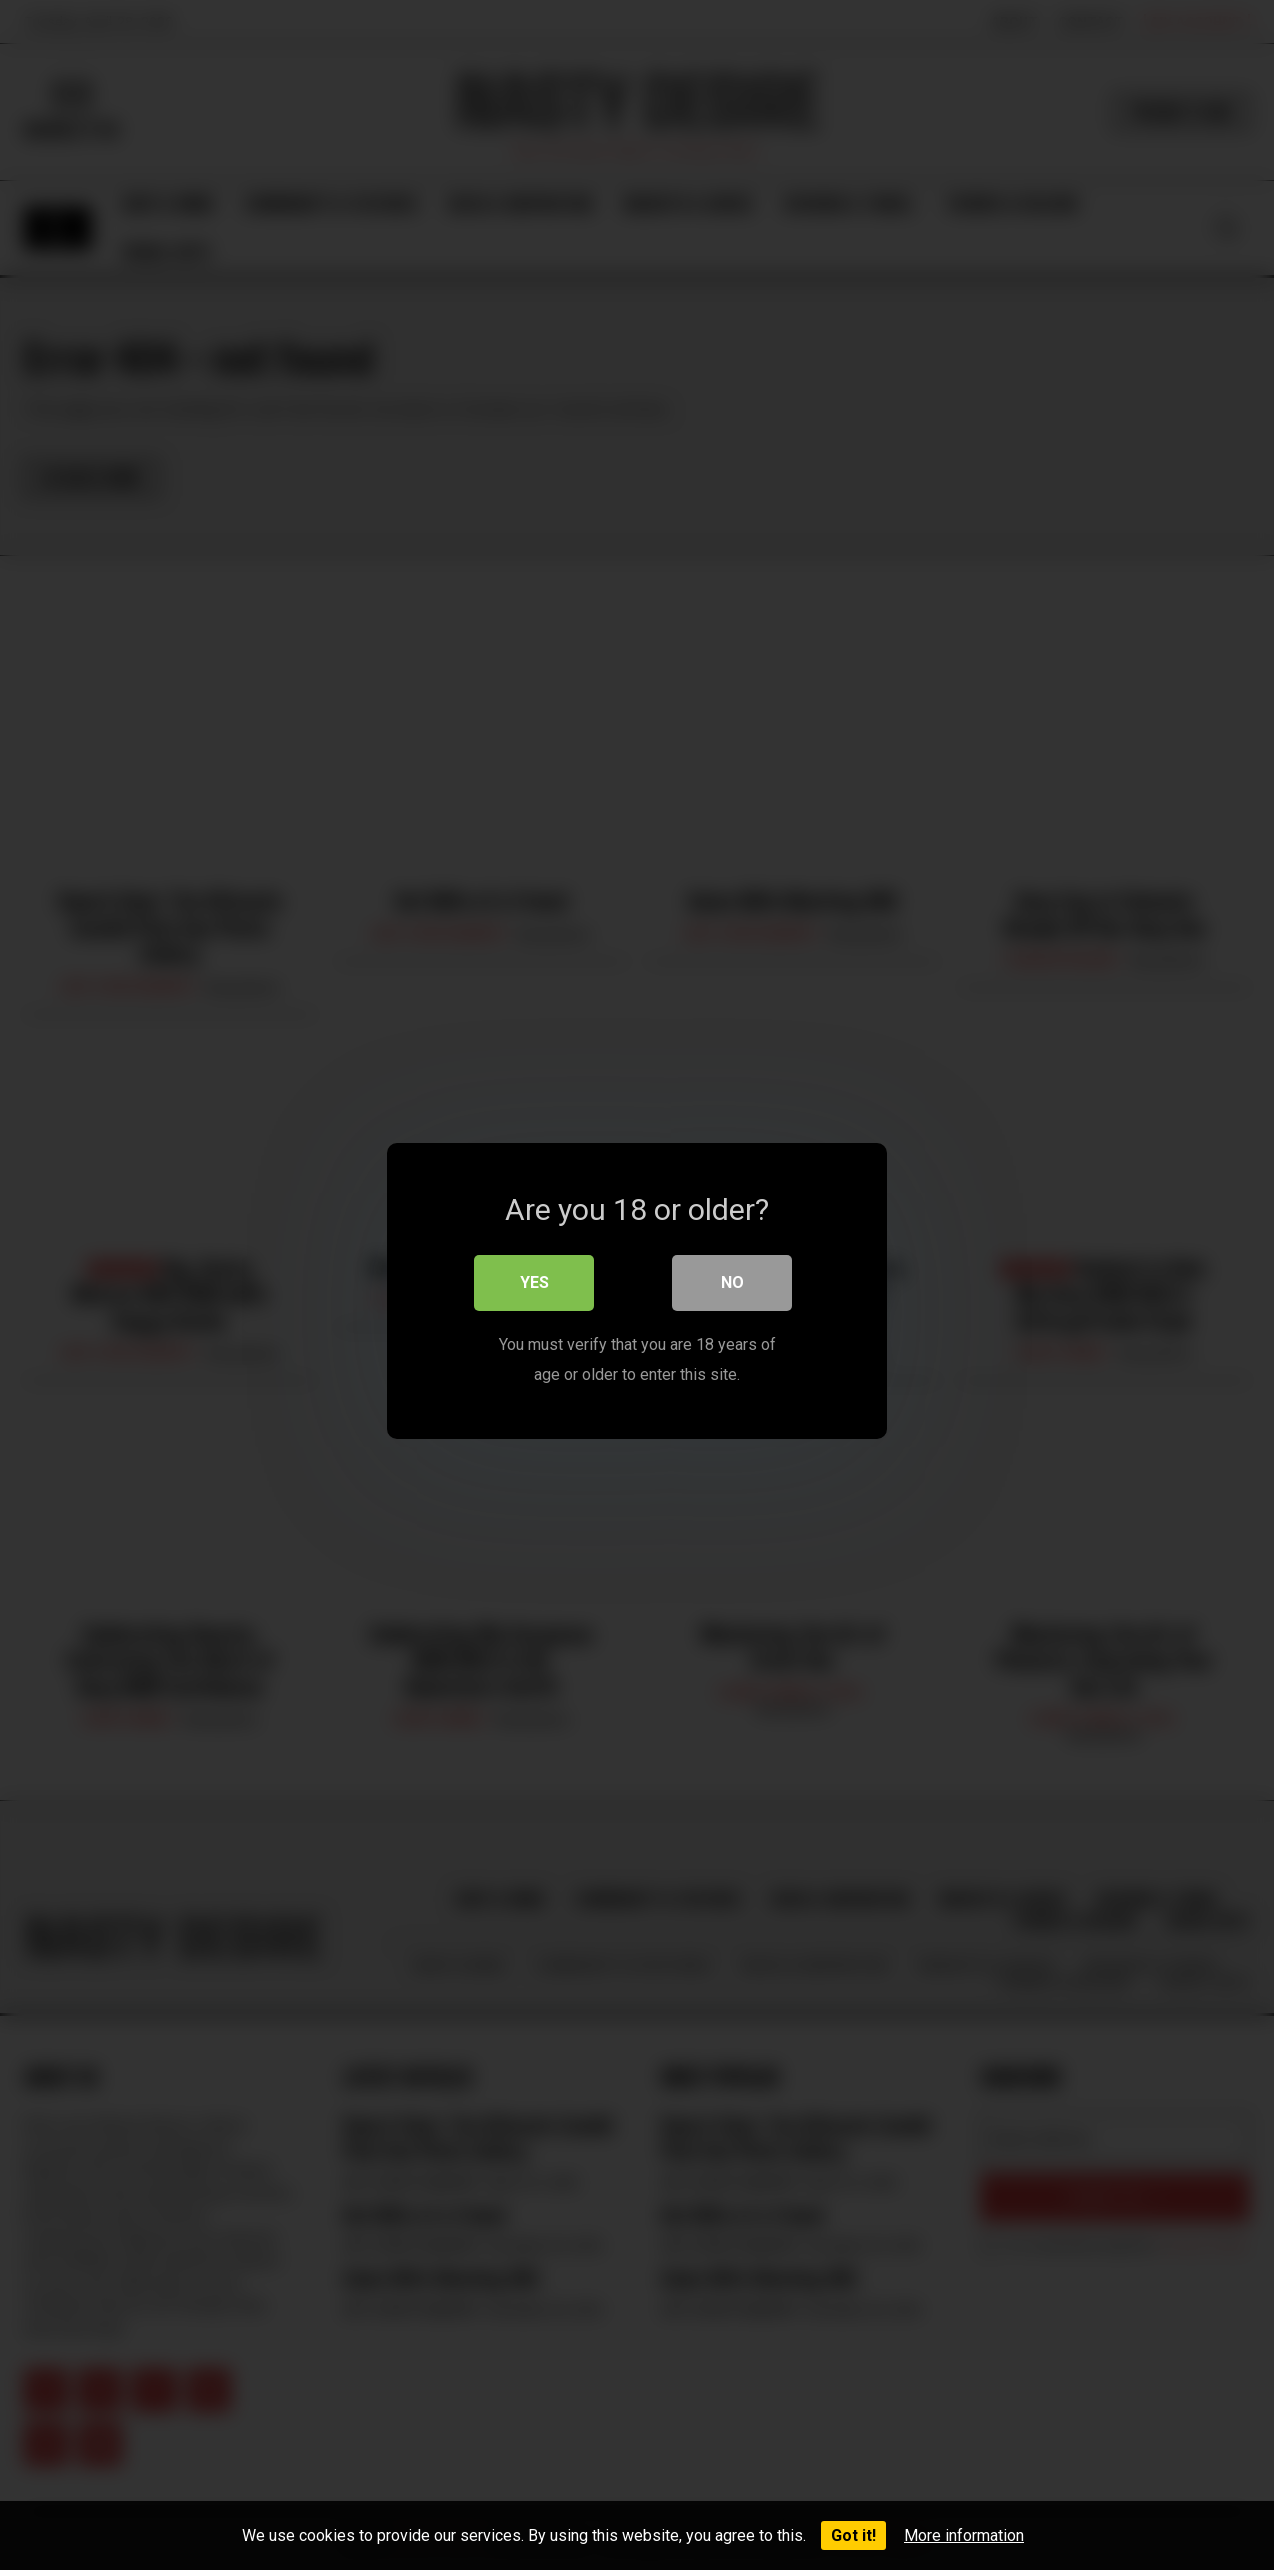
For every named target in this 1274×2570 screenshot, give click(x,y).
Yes (534, 1276)
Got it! (853, 2535)
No (732, 1276)
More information (964, 2535)
